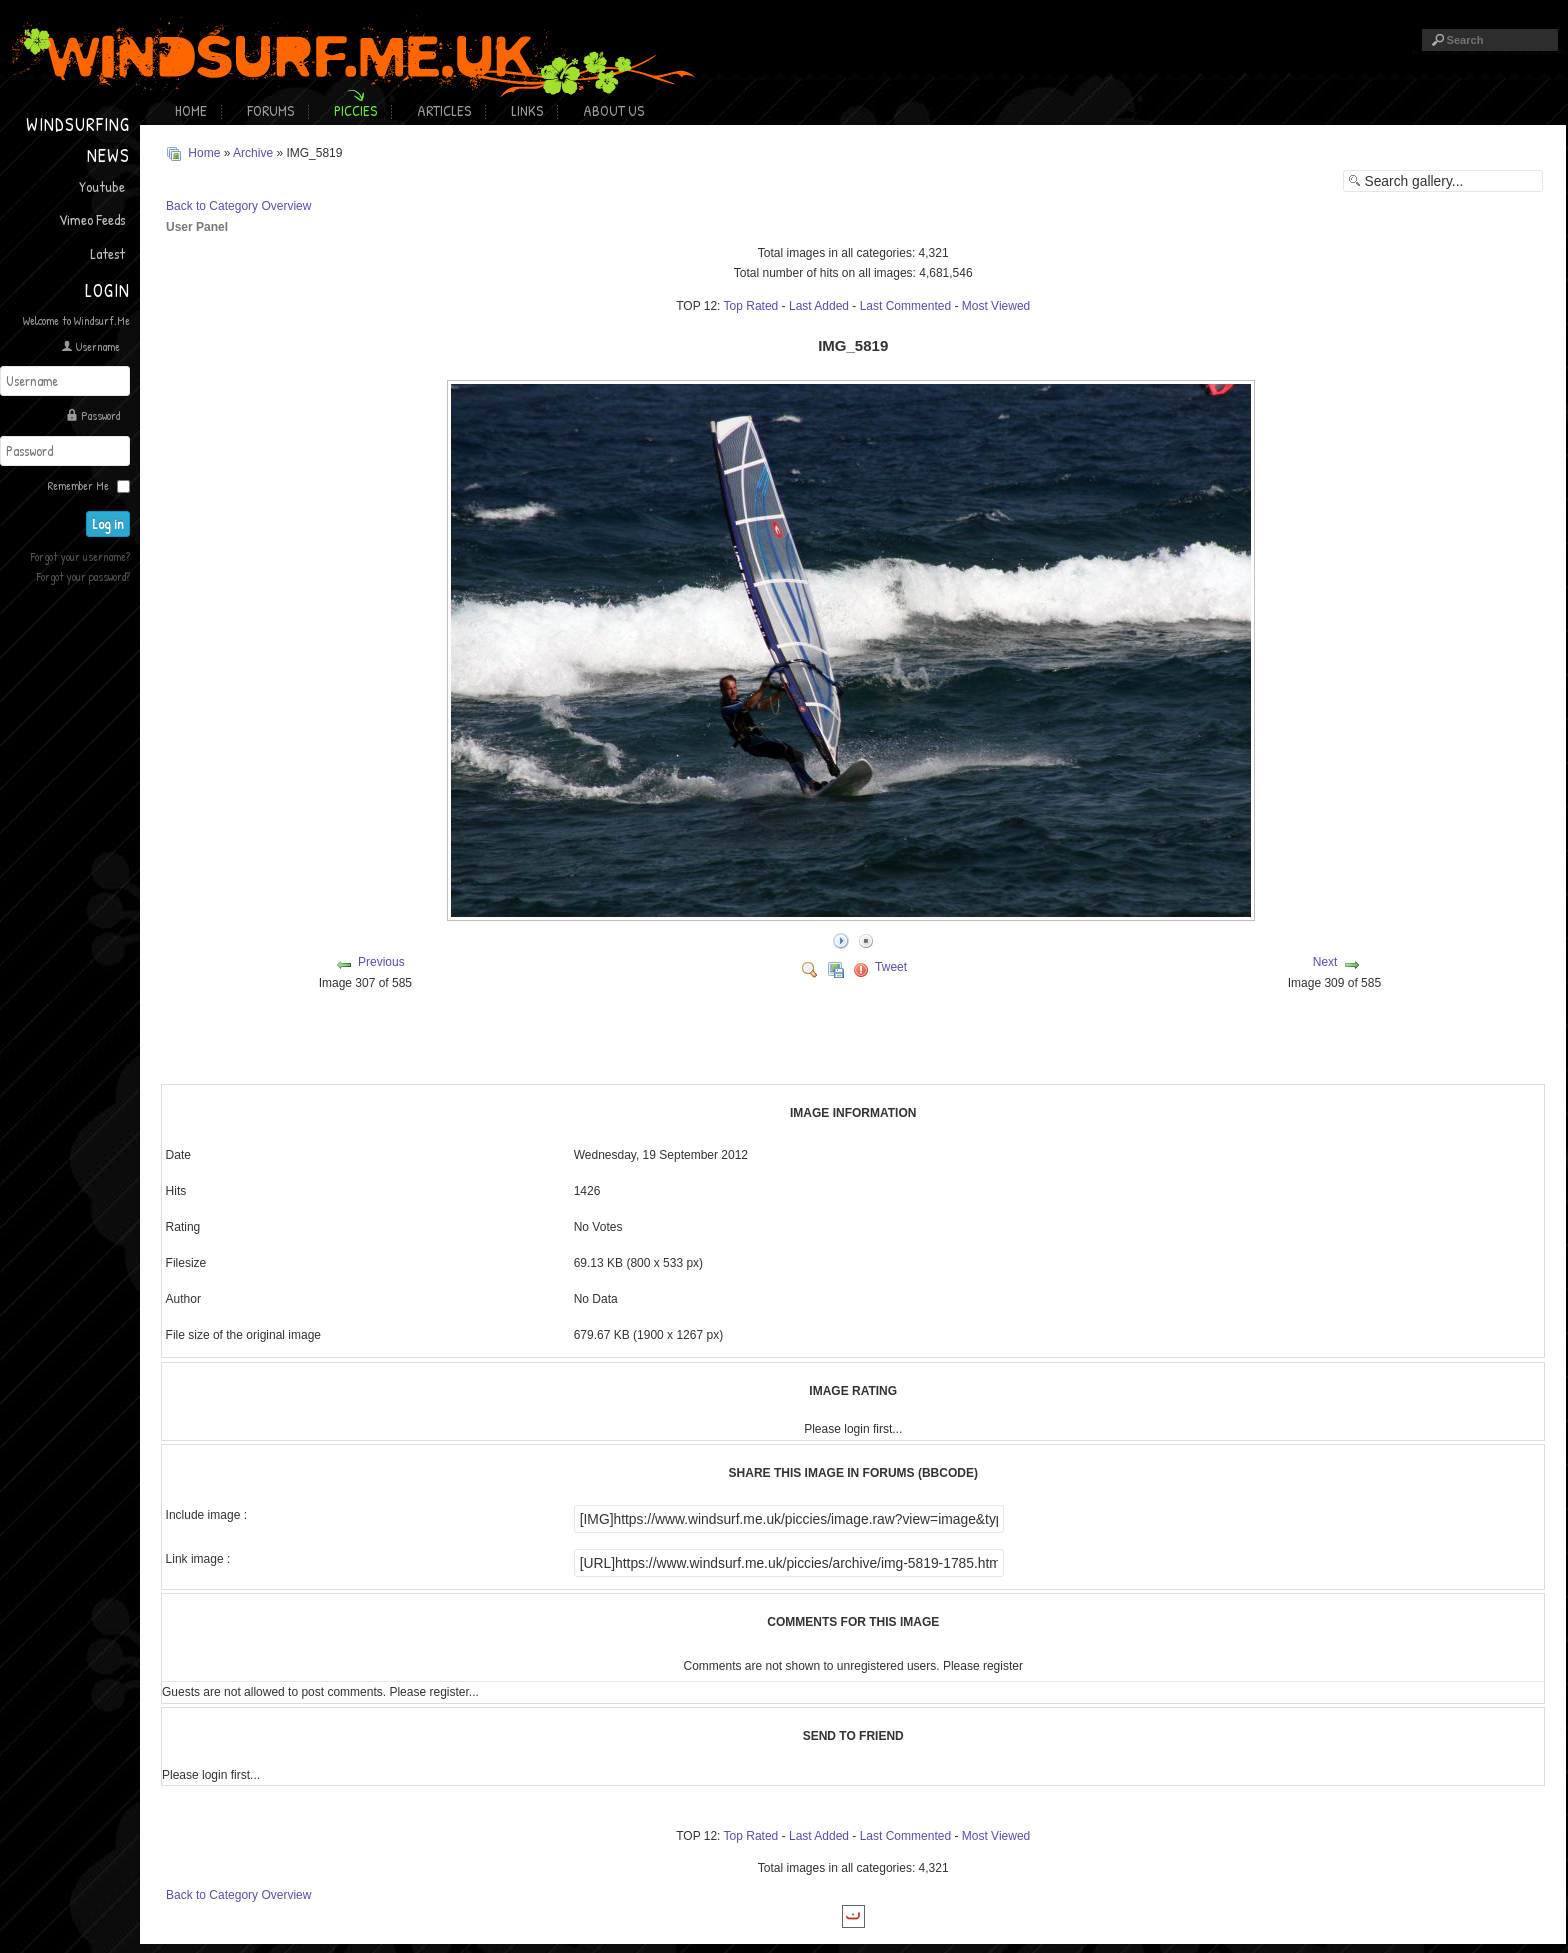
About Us (613, 110)
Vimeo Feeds (92, 219)
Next (1325, 960)
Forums (270, 110)
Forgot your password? (83, 573)
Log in (111, 521)
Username (98, 346)
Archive (253, 153)
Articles (444, 110)
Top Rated (751, 304)
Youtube (102, 186)
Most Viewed (996, 304)
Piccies (355, 110)
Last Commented (905, 304)
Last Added (819, 304)
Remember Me (78, 483)
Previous (381, 960)
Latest (107, 253)
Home (191, 110)
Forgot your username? (80, 553)
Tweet (891, 965)
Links (527, 110)
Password (100, 414)
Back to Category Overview (238, 204)
